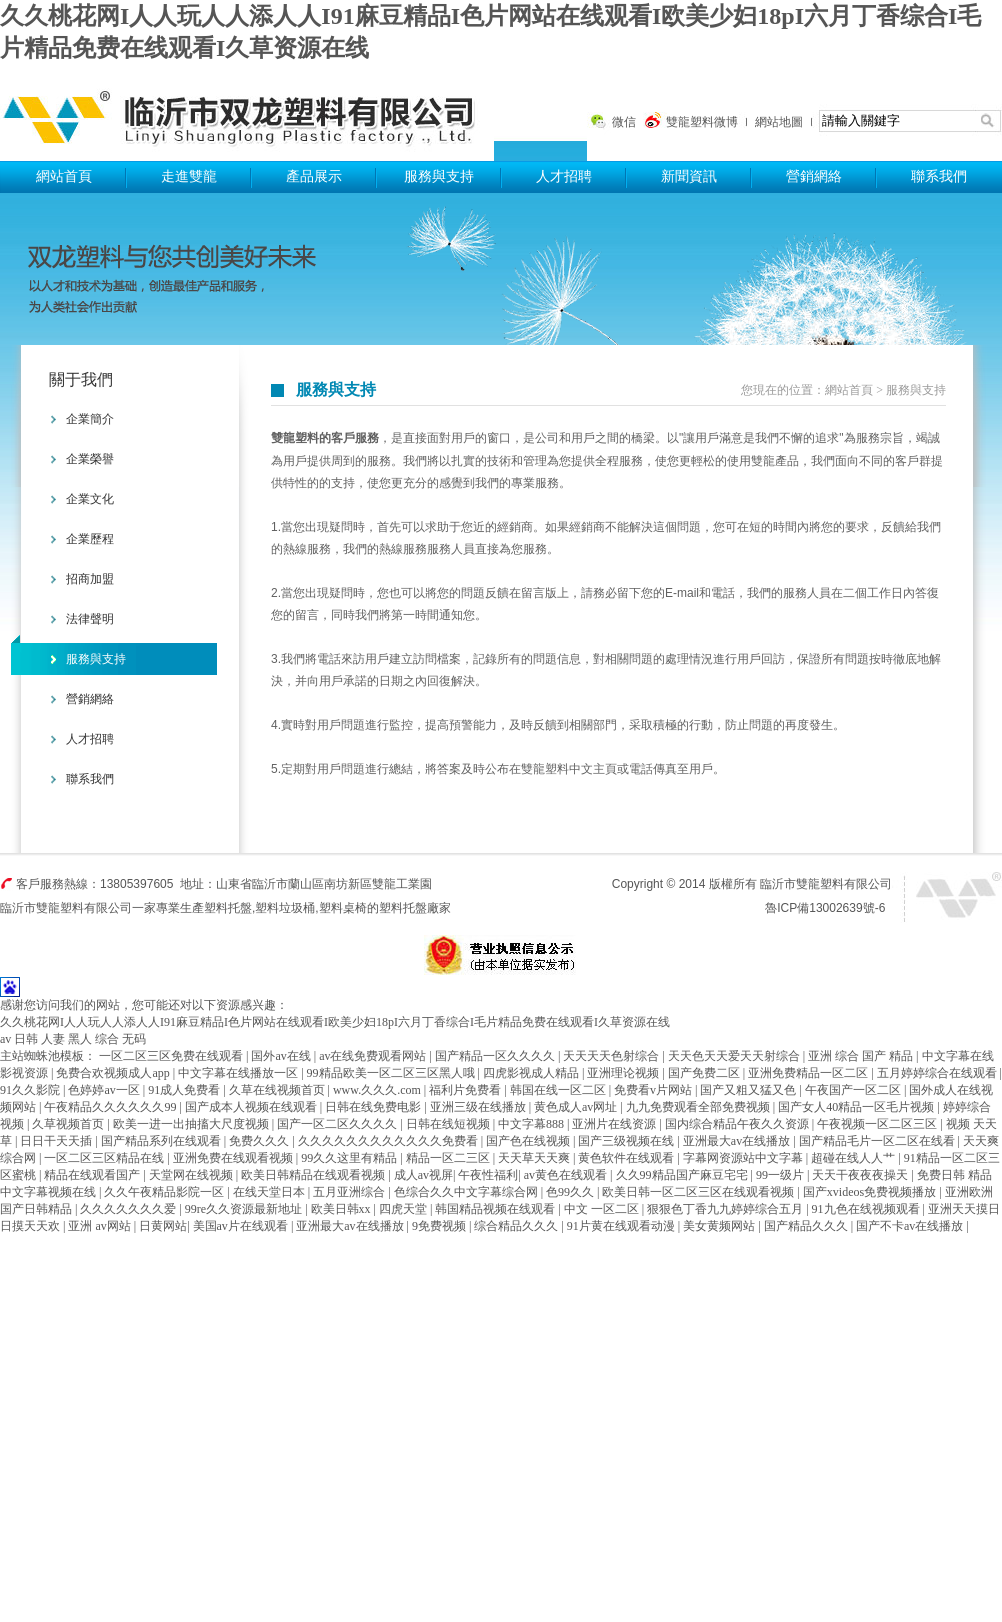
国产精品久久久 (807, 1226)
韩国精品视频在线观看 (496, 1209)
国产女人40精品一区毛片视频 (857, 1107)
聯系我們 (939, 176)
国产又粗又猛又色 (749, 1090)
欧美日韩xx (342, 1209)
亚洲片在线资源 (615, 1124)
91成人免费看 (185, 1090)
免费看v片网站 (654, 1090)
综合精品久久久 (517, 1226)
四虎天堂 (404, 1209)
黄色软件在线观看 (627, 1158)
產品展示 (314, 176)
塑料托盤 (247, 112)
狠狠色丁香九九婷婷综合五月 (726, 1209)
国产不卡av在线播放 (911, 1226)
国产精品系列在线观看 (162, 1141)
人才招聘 (564, 176)
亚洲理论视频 (624, 1073)
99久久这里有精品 (350, 1158)
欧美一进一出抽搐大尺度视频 (192, 1124)
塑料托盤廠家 (415, 908)
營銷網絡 (814, 176)
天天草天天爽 (535, 1158)
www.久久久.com (378, 1090)
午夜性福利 (488, 1175)
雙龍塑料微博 (702, 122)
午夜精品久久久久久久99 (111, 1107)
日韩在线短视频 (449, 1124)
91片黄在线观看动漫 (622, 1226)
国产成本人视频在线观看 (252, 1107)
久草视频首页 (69, 1124)
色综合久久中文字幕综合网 (467, 1192)
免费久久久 (260, 1141)
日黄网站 (163, 1226)
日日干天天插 (57, 1141)
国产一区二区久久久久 (338, 1124)
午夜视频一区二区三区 (878, 1124)
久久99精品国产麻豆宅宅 (683, 1175)
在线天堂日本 (270, 1192)
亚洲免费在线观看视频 (234, 1158)
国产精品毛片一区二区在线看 (878, 1141)
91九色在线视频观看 (867, 1209)
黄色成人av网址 (577, 1107)
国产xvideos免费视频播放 (871, 1192)
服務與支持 (439, 176)
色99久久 (571, 1192)
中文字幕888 (532, 1124)
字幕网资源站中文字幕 (744, 1158)
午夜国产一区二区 (854, 1090)
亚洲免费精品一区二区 (809, 1073)
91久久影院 (31, 1090)
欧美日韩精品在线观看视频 (314, 1175)
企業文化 (90, 499)
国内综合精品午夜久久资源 (738, 1124)
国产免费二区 (705, 1073)
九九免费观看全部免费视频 (699, 1107)
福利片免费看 (466, 1090)
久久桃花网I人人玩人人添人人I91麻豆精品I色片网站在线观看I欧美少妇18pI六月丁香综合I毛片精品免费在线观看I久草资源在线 (335, 1022)
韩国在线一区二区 (559, 1090)
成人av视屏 (423, 1175)
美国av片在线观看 (242, 1226)
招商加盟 (90, 579)
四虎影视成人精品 (532, 1073)
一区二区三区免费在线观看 (172, 1056)
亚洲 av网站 (100, 1226)
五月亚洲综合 (350, 1192)
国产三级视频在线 (627, 1141)
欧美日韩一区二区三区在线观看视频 (699, 1192)
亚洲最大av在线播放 (738, 1141)
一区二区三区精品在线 (105, 1158)
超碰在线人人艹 (854, 1158)
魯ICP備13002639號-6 (825, 908)
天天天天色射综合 (612, 1056)
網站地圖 (779, 122)
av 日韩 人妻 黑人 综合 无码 (73, 1039)
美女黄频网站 (720, 1226)
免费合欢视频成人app (114, 1073)
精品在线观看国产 (93, 1175)
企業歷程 (90, 539)
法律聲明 (90, 619)
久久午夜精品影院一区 (165, 1192)
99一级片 (781, 1175)
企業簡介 (90, 419)
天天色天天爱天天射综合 (735, 1056)
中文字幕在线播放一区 (239, 1073)
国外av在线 (282, 1056)
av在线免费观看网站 (374, 1056)
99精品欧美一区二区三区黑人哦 (392, 1073)
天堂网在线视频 (192, 1175)
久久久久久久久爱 (129, 1209)
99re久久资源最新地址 (245, 1209)
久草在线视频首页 (278, 1090)
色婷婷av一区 (105, 1090)
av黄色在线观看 (567, 1175)
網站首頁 (64, 176)
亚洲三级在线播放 (479, 1107)
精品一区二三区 (449, 1158)
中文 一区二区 (603, 1209)
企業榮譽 (90, 459)
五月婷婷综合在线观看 (938, 1073)
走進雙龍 (189, 176)
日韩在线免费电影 (374, 1107)
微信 (624, 122)
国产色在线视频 (529, 1141)
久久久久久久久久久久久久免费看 (389, 1141)
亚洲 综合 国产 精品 (862, 1056)
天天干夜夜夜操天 (861, 1175)
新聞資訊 (689, 176)
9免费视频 (440, 1226)
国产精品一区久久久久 (496, 1056)
